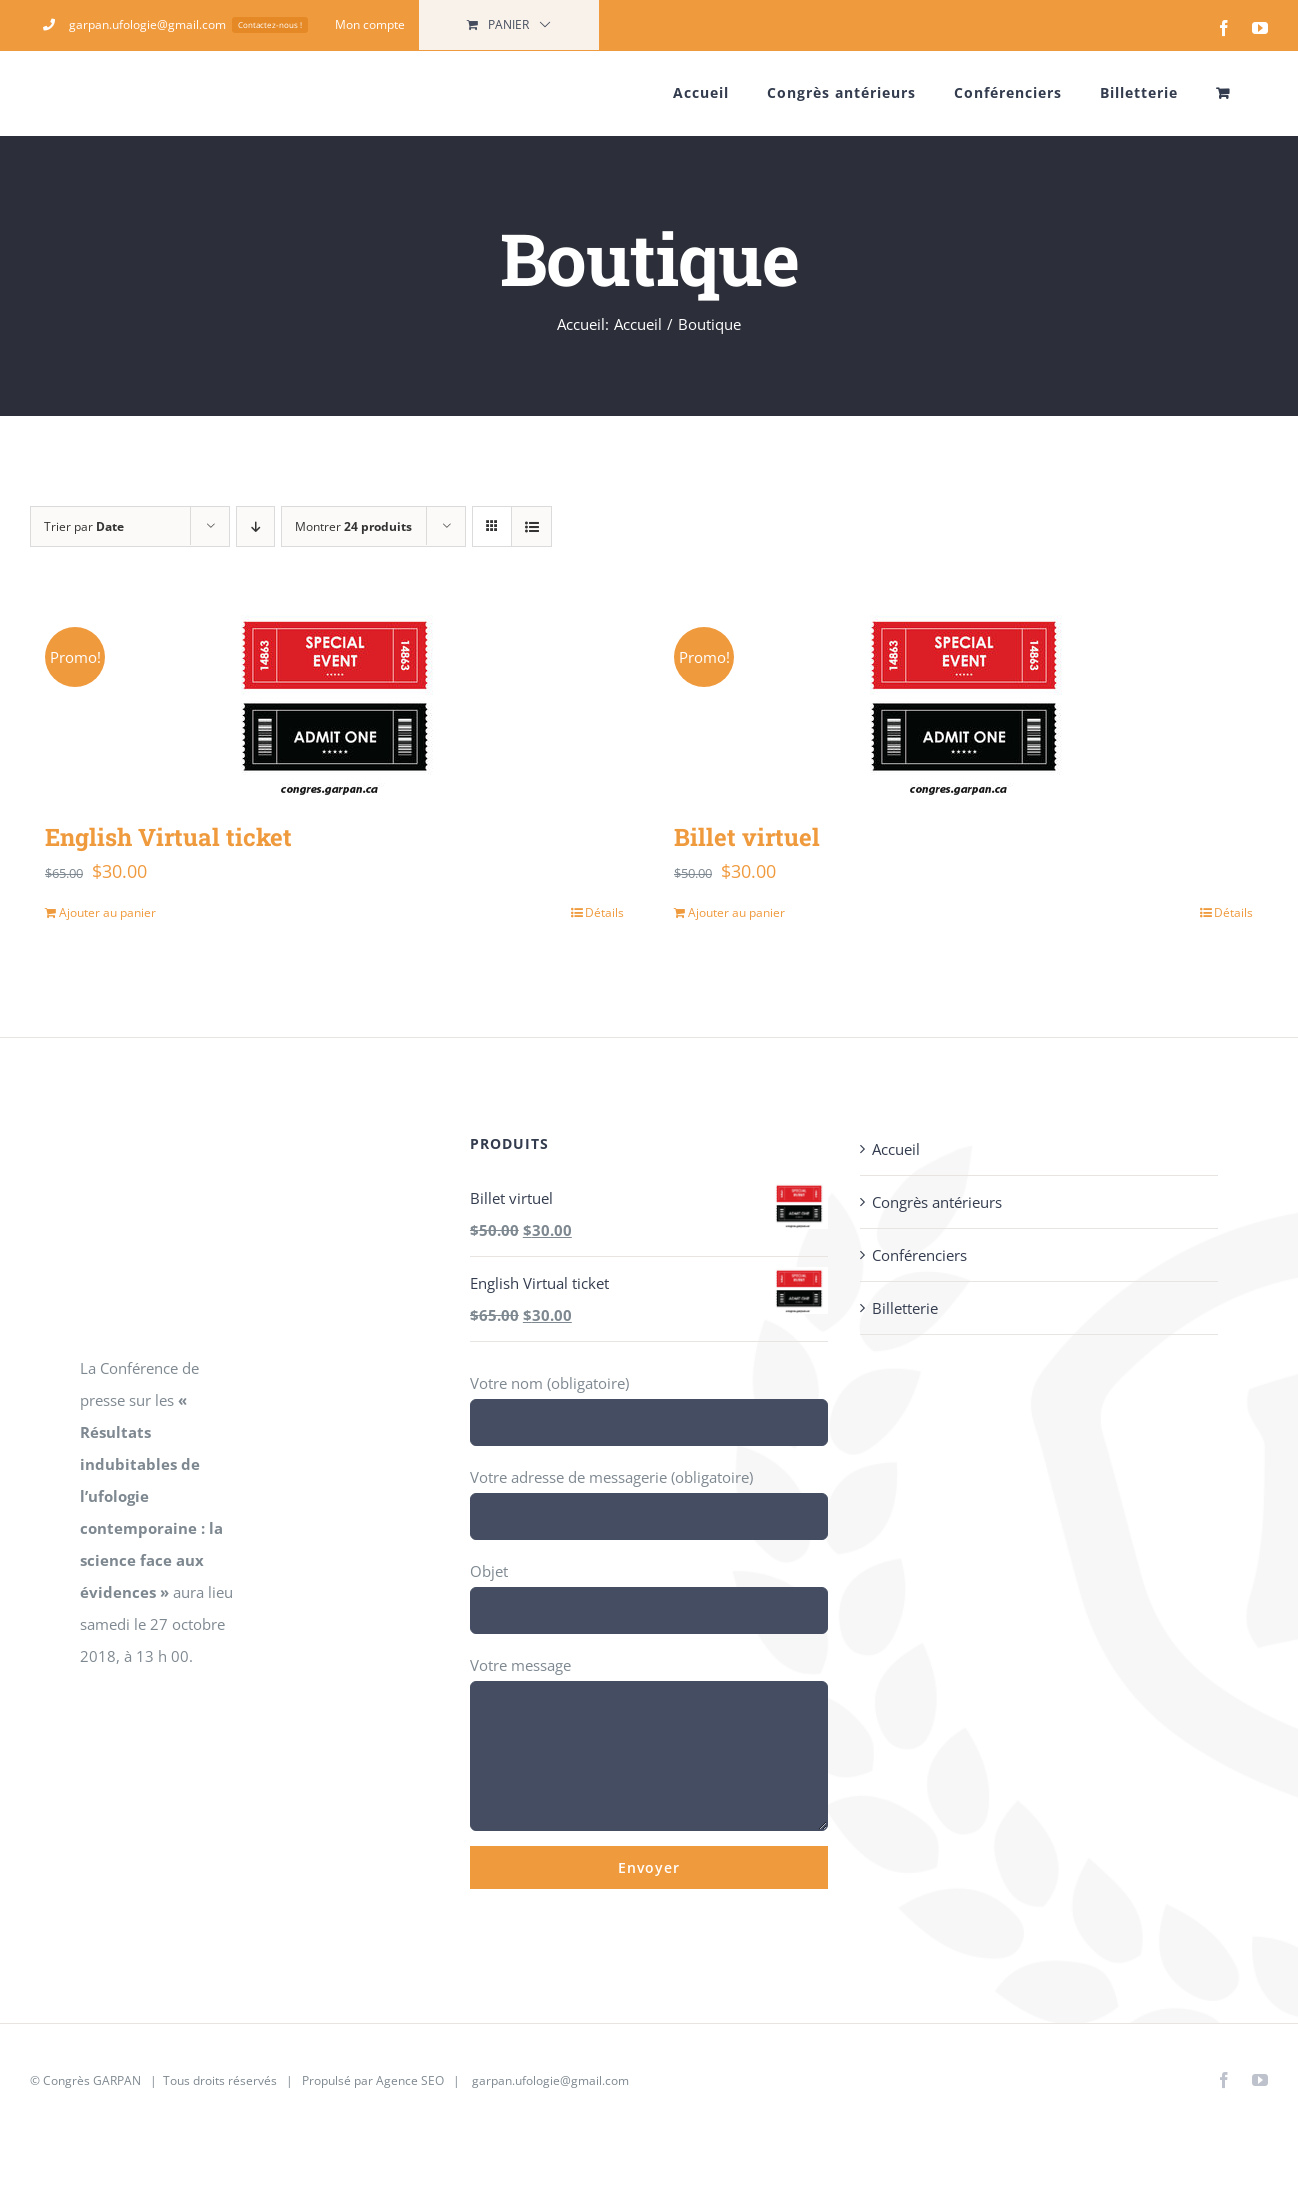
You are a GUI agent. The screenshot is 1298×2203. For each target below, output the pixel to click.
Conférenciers (919, 1255)
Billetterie (905, 1308)
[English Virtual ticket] (334, 704)
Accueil (896, 1149)
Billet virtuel (747, 837)
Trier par (84, 526)
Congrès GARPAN (92, 2080)
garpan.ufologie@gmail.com (550, 2080)
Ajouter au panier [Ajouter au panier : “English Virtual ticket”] (107, 912)
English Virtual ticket (168, 837)
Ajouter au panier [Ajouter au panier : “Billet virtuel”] (736, 912)
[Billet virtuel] (963, 704)
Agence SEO (410, 2080)
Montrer (353, 526)
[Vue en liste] (531, 526)
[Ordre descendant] (255, 526)
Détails (604, 912)
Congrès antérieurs (937, 1202)
